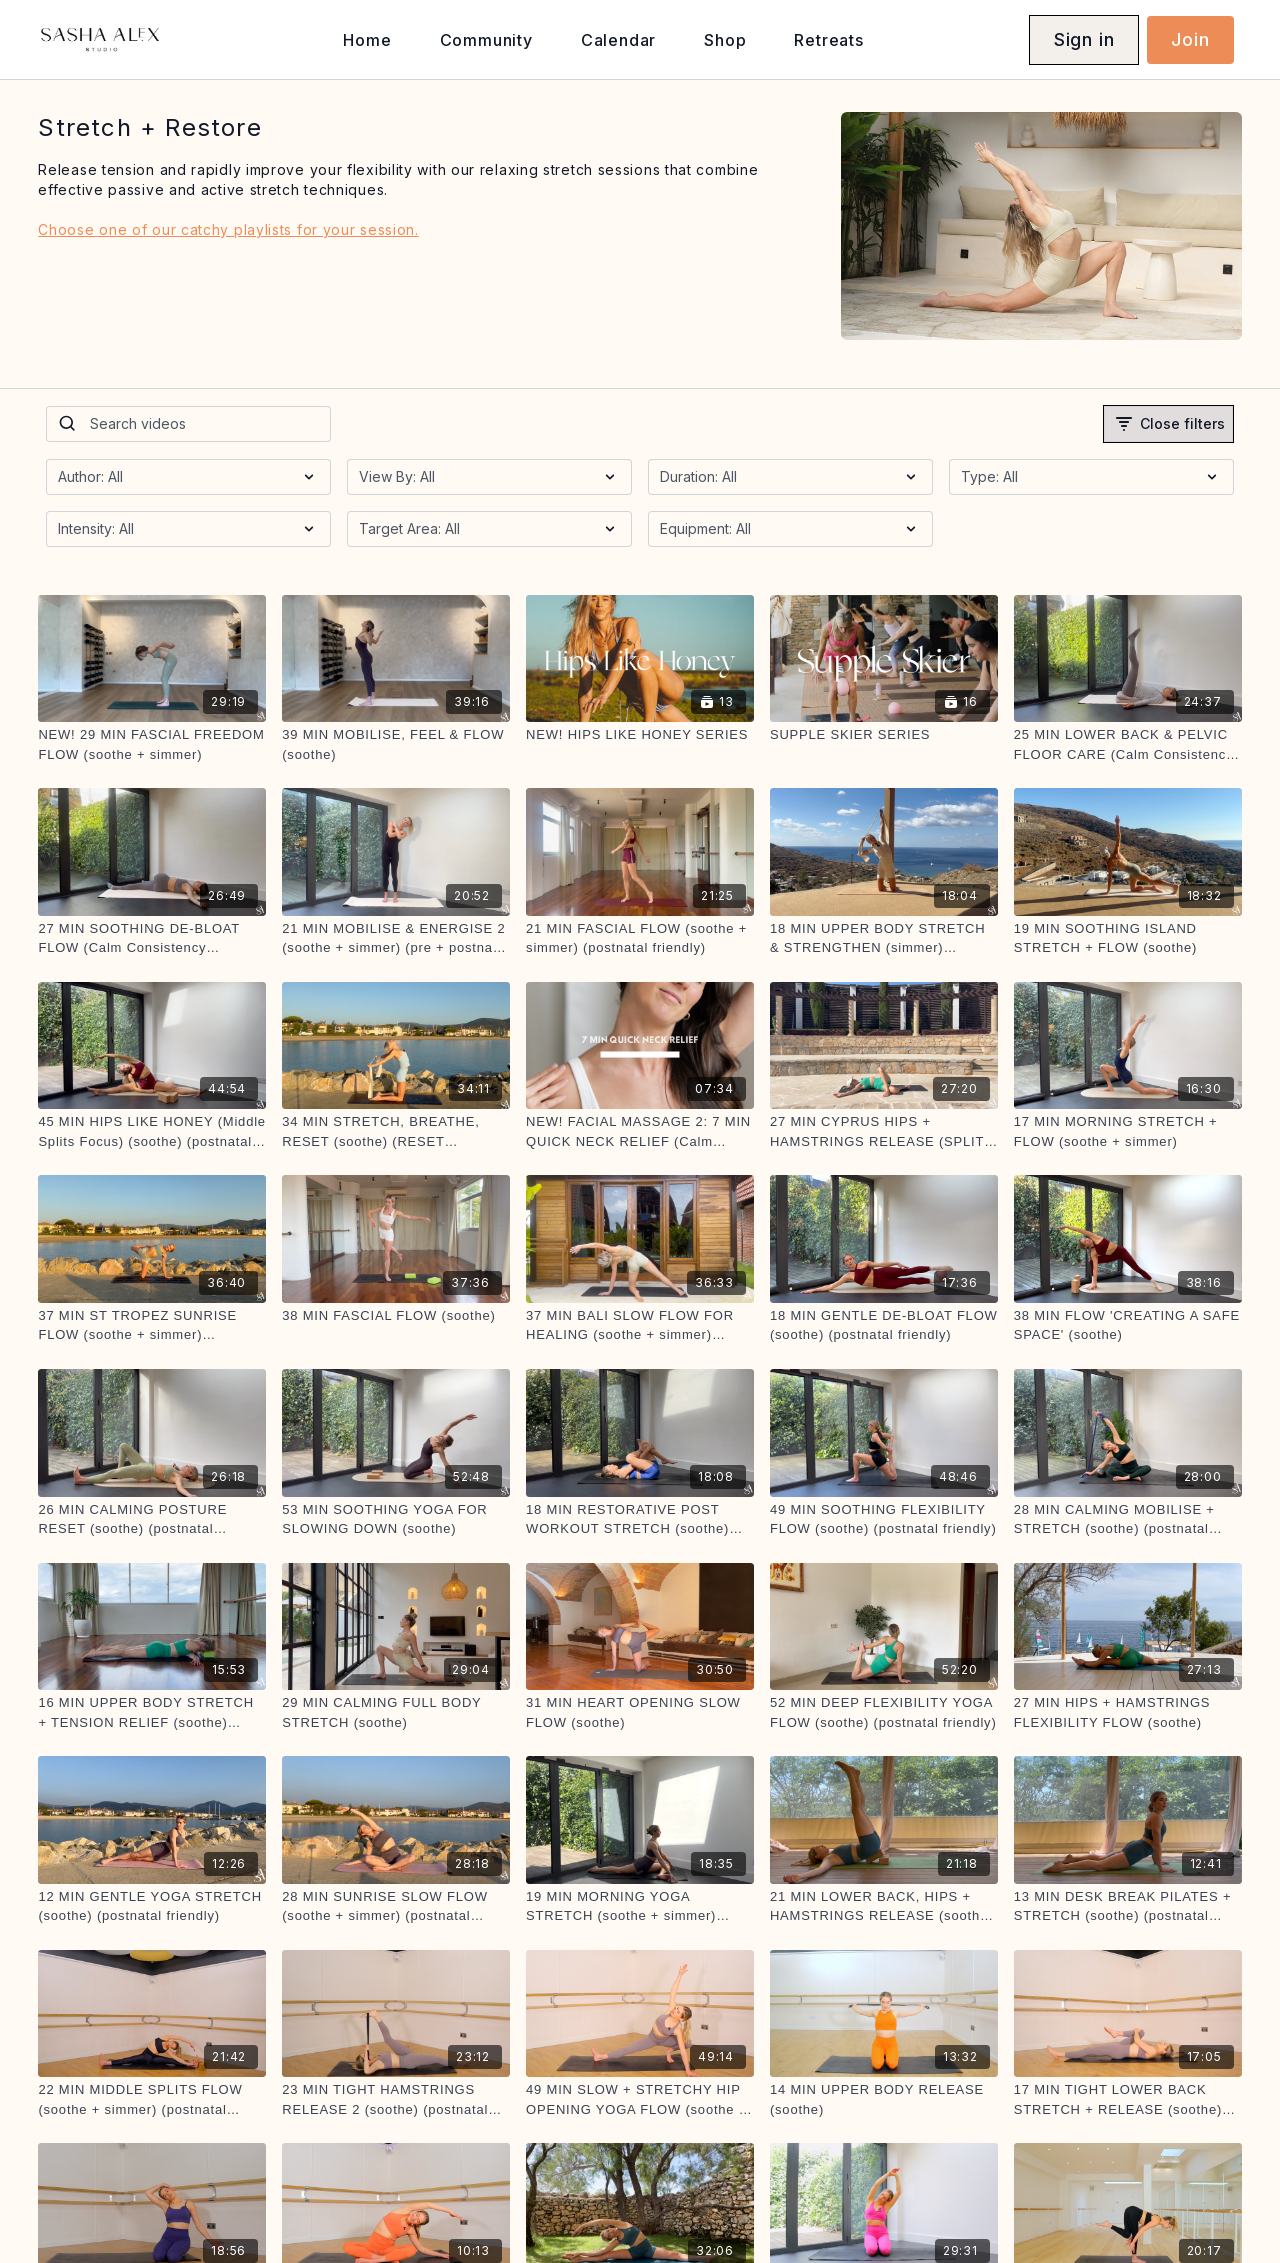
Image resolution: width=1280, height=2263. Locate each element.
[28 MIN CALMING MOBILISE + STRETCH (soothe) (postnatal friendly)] (1128, 1519)
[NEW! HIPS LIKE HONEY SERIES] (640, 735)
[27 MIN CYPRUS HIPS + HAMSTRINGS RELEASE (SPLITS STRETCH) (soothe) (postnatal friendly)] (884, 1131)
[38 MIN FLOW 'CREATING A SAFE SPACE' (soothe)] (1128, 1325)
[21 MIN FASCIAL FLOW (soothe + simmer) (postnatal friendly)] (640, 938)
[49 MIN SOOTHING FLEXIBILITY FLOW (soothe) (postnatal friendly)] (884, 1519)
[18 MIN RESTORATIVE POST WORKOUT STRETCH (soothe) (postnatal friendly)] (640, 1519)
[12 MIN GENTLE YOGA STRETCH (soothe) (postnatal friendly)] (152, 1906)
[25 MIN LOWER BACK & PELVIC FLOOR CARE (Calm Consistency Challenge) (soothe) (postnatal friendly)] (1128, 744)
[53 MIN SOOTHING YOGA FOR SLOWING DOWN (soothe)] (396, 1519)
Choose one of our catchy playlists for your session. (228, 229)
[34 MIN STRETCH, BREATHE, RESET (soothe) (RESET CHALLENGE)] (396, 1131)
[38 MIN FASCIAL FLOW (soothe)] (396, 1316)
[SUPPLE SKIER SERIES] (884, 735)
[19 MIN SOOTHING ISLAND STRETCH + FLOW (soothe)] (1128, 938)
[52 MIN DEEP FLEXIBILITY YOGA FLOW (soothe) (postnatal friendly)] (884, 1712)
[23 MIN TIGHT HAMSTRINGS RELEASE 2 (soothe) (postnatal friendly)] (396, 2099)
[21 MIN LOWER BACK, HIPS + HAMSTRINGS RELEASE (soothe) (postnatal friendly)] (884, 1906)
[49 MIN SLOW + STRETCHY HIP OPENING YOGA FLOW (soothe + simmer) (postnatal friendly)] (640, 2099)
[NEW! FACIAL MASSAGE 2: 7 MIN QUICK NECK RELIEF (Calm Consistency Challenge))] (640, 1131)
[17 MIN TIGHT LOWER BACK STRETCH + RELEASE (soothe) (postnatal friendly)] (1128, 2099)
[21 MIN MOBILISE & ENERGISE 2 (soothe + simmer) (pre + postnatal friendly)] (396, 938)
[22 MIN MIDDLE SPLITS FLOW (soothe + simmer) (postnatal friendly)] (152, 2099)
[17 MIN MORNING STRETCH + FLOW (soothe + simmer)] (1128, 1131)
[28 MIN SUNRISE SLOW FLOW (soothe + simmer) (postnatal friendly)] (396, 1906)
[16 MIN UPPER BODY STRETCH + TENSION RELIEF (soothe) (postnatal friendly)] (152, 1712)
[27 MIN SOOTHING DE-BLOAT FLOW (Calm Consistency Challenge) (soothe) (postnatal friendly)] (152, 938)
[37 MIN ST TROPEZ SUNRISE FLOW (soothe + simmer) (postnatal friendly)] (152, 1325)
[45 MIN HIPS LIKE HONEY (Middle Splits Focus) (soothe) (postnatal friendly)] (152, 1131)
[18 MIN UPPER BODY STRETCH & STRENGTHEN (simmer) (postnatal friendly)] (884, 938)
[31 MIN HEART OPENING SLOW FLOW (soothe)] (640, 1712)
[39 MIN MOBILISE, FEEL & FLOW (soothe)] (396, 744)
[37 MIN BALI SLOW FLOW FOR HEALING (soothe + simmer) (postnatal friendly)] (640, 1325)
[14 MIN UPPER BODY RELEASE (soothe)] (884, 2099)
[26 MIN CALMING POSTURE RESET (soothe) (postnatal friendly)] (152, 1519)
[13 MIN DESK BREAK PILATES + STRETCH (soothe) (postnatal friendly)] (1128, 1906)
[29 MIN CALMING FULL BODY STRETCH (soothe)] (396, 1712)
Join (1190, 39)
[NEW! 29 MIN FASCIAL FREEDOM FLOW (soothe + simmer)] (152, 744)
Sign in (1084, 39)
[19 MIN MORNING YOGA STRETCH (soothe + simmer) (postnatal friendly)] (640, 1906)
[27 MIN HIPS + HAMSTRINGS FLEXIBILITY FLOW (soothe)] (1128, 1712)
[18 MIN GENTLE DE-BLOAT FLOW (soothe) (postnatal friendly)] (884, 1325)
